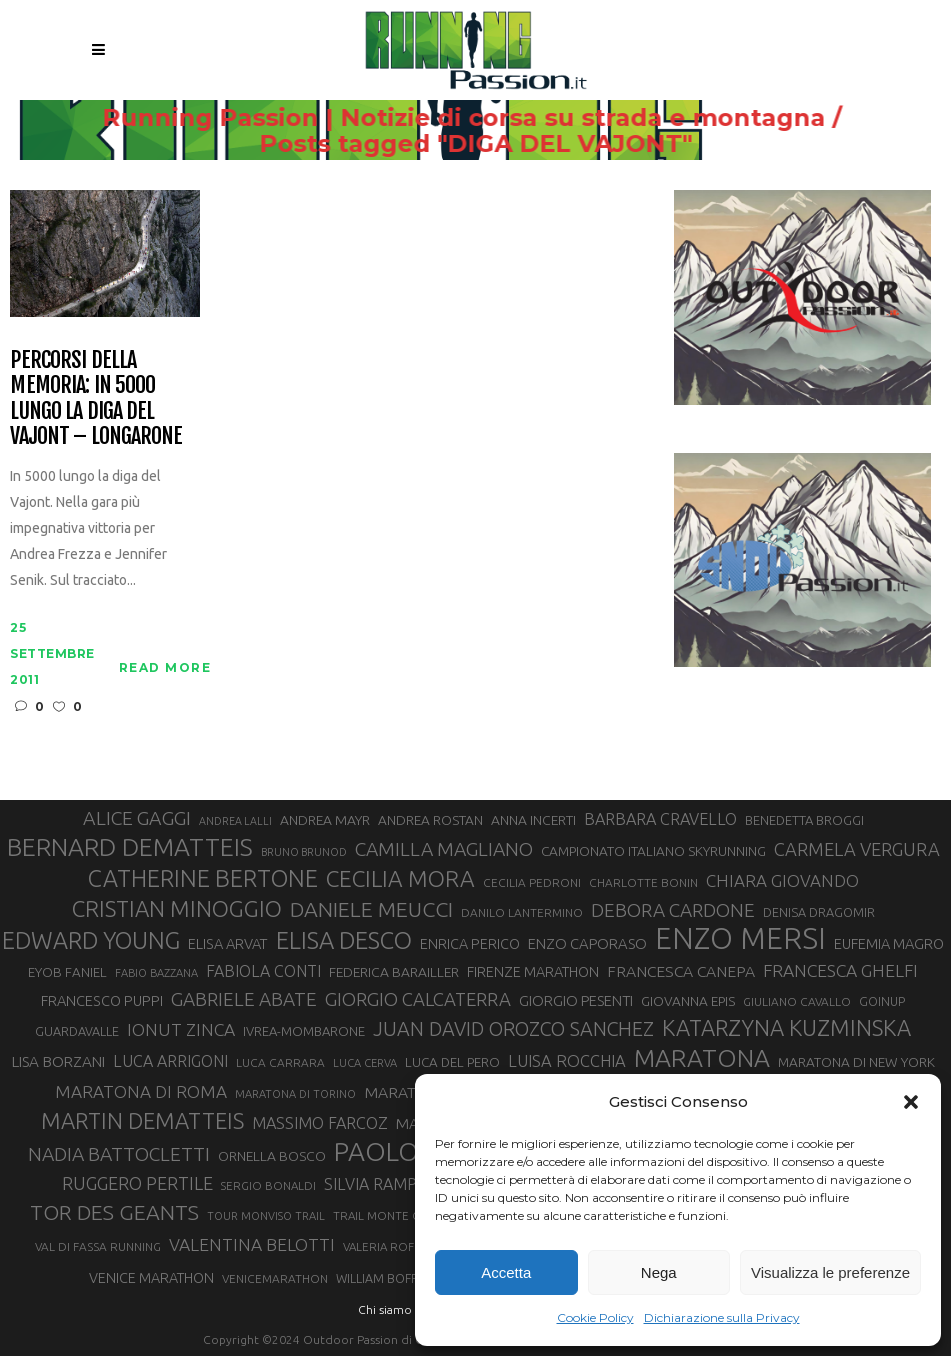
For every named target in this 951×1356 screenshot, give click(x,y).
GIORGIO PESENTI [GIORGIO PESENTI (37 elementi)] (576, 1000)
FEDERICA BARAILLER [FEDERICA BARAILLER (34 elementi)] (394, 972)
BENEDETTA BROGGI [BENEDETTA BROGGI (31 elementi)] (804, 820)
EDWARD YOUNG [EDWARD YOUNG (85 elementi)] (91, 940)
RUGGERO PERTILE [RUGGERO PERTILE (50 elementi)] (137, 1183)
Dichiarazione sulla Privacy (722, 1317)
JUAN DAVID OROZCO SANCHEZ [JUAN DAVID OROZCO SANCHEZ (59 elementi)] (513, 1029)
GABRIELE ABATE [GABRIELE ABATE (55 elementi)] (244, 999)
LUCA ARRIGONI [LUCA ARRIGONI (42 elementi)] (170, 1061)
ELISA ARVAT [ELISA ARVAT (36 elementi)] (228, 943)
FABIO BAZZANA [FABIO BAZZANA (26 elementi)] (156, 973)
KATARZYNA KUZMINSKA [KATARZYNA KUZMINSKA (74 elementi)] (786, 1027)
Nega (659, 1272)
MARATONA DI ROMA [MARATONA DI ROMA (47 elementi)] (141, 1091)
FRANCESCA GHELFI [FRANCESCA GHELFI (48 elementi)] (840, 970)
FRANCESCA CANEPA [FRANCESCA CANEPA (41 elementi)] (681, 971)
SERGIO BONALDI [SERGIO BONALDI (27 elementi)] (268, 1185)
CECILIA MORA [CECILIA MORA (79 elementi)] (400, 878)
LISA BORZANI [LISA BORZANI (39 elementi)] (58, 1061)
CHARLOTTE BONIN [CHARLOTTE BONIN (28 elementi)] (643, 882)
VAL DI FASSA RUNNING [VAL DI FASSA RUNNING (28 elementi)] (98, 1246)
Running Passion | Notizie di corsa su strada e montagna (439, 118)
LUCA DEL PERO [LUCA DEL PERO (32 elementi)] (452, 1062)
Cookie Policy (595, 1317)
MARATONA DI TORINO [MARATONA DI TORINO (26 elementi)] (295, 1094)
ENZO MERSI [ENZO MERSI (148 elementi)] (740, 939)
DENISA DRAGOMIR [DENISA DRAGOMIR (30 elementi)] (819, 912)
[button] (911, 1102)
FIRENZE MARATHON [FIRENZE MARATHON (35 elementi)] (533, 972)
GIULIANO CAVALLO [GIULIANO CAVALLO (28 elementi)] (797, 1001)
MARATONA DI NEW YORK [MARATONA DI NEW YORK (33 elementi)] (856, 1062)
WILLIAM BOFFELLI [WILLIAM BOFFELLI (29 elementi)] (387, 1278)
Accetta (506, 1272)
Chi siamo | (388, 1309)
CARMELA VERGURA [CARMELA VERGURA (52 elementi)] (857, 849)
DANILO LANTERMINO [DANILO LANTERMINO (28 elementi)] (522, 912)
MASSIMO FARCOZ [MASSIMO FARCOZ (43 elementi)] (320, 1123)
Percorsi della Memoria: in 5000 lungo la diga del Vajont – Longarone (96, 397)
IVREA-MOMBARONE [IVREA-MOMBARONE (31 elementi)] (304, 1031)
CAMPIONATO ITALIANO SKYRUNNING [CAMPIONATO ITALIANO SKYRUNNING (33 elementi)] (653, 851)
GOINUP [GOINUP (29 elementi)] (882, 1001)
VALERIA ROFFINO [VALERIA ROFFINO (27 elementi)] (392, 1246)
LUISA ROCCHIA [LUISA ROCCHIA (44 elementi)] (567, 1061)
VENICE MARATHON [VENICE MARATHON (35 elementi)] (151, 1278)
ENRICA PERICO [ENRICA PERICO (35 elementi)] (470, 944)
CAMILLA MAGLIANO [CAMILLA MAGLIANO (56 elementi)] (444, 849)
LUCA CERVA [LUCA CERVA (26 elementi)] (365, 1063)
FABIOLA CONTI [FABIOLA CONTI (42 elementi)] (263, 971)
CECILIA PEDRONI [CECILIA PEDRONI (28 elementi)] (532, 882)
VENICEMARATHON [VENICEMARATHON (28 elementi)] (275, 1278)
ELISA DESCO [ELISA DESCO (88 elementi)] (344, 941)
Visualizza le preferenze (830, 1272)
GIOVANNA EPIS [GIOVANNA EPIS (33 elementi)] (688, 1001)
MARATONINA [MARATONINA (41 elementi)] (414, 1092)
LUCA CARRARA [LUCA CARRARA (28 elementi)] (280, 1062)
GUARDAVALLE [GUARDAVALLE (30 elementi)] (77, 1031)
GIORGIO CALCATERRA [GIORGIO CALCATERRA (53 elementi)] (418, 999)
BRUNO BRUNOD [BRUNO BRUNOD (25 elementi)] (304, 852)
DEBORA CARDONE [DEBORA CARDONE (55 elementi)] (673, 910)
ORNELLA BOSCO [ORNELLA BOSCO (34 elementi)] (272, 1156)
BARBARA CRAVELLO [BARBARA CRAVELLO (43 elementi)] (660, 819)
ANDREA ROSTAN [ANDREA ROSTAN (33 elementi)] (430, 820)
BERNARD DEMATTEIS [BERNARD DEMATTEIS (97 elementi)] (130, 847)
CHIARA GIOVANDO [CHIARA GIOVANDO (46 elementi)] (782, 880)
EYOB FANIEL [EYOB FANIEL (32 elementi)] (67, 972)
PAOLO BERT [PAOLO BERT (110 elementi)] (410, 1151)
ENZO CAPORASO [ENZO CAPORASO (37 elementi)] (587, 943)
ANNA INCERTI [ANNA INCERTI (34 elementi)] (533, 820)
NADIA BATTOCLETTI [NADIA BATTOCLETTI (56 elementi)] (119, 1154)
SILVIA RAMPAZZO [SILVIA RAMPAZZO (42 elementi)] (391, 1184)
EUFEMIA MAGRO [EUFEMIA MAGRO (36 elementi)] (889, 943)
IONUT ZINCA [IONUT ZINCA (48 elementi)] (181, 1029)
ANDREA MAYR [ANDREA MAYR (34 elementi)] (325, 820)
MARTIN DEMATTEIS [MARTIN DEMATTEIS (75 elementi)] (142, 1120)
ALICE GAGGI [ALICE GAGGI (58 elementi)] (137, 818)
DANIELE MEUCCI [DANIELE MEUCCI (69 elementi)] (371, 909)
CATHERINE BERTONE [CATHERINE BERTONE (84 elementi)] (203, 878)
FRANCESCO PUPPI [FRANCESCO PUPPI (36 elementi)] (102, 1000)
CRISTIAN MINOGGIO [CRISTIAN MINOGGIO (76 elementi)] (177, 908)
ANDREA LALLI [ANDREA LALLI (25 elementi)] (235, 821)
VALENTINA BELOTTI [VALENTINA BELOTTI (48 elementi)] (252, 1244)
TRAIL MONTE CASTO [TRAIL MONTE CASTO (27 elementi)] (390, 1215)
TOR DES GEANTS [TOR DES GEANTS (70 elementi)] (114, 1212)
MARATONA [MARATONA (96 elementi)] (702, 1058)
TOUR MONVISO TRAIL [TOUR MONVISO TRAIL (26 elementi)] (266, 1216)
